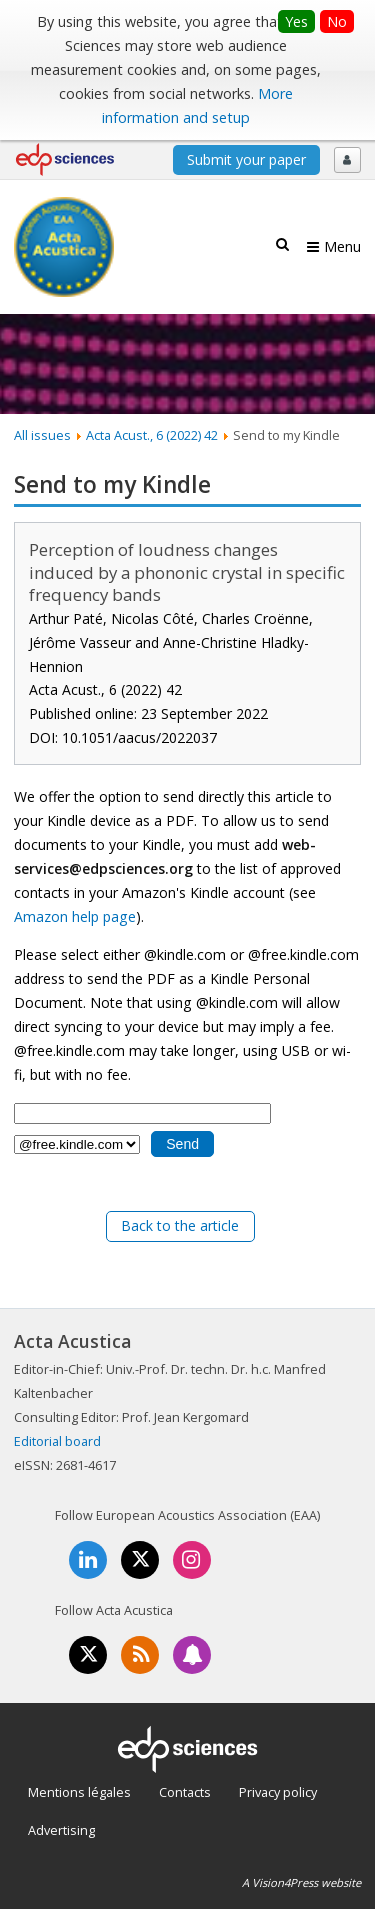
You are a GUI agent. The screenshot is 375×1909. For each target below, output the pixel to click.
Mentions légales (79, 1792)
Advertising (61, 1830)
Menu (342, 246)
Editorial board (57, 1441)
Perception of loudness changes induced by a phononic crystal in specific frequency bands (187, 572)
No (337, 21)
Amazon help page (75, 916)
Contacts (185, 1792)
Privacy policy (278, 1792)
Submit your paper (246, 159)
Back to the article (180, 1225)
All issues (42, 435)
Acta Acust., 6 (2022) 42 (152, 435)
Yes (296, 21)
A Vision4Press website (301, 1882)
